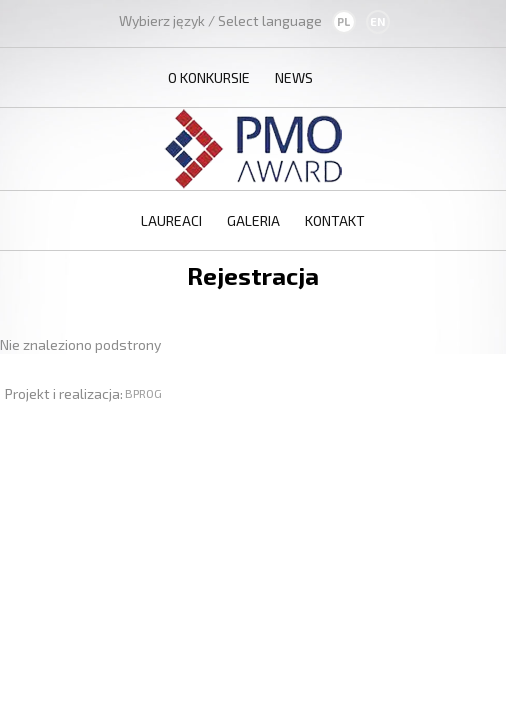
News (294, 77)
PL (343, 21)
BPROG (143, 393)
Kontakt (335, 220)
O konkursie (209, 77)
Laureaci (171, 220)
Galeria (253, 220)
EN (377, 21)
